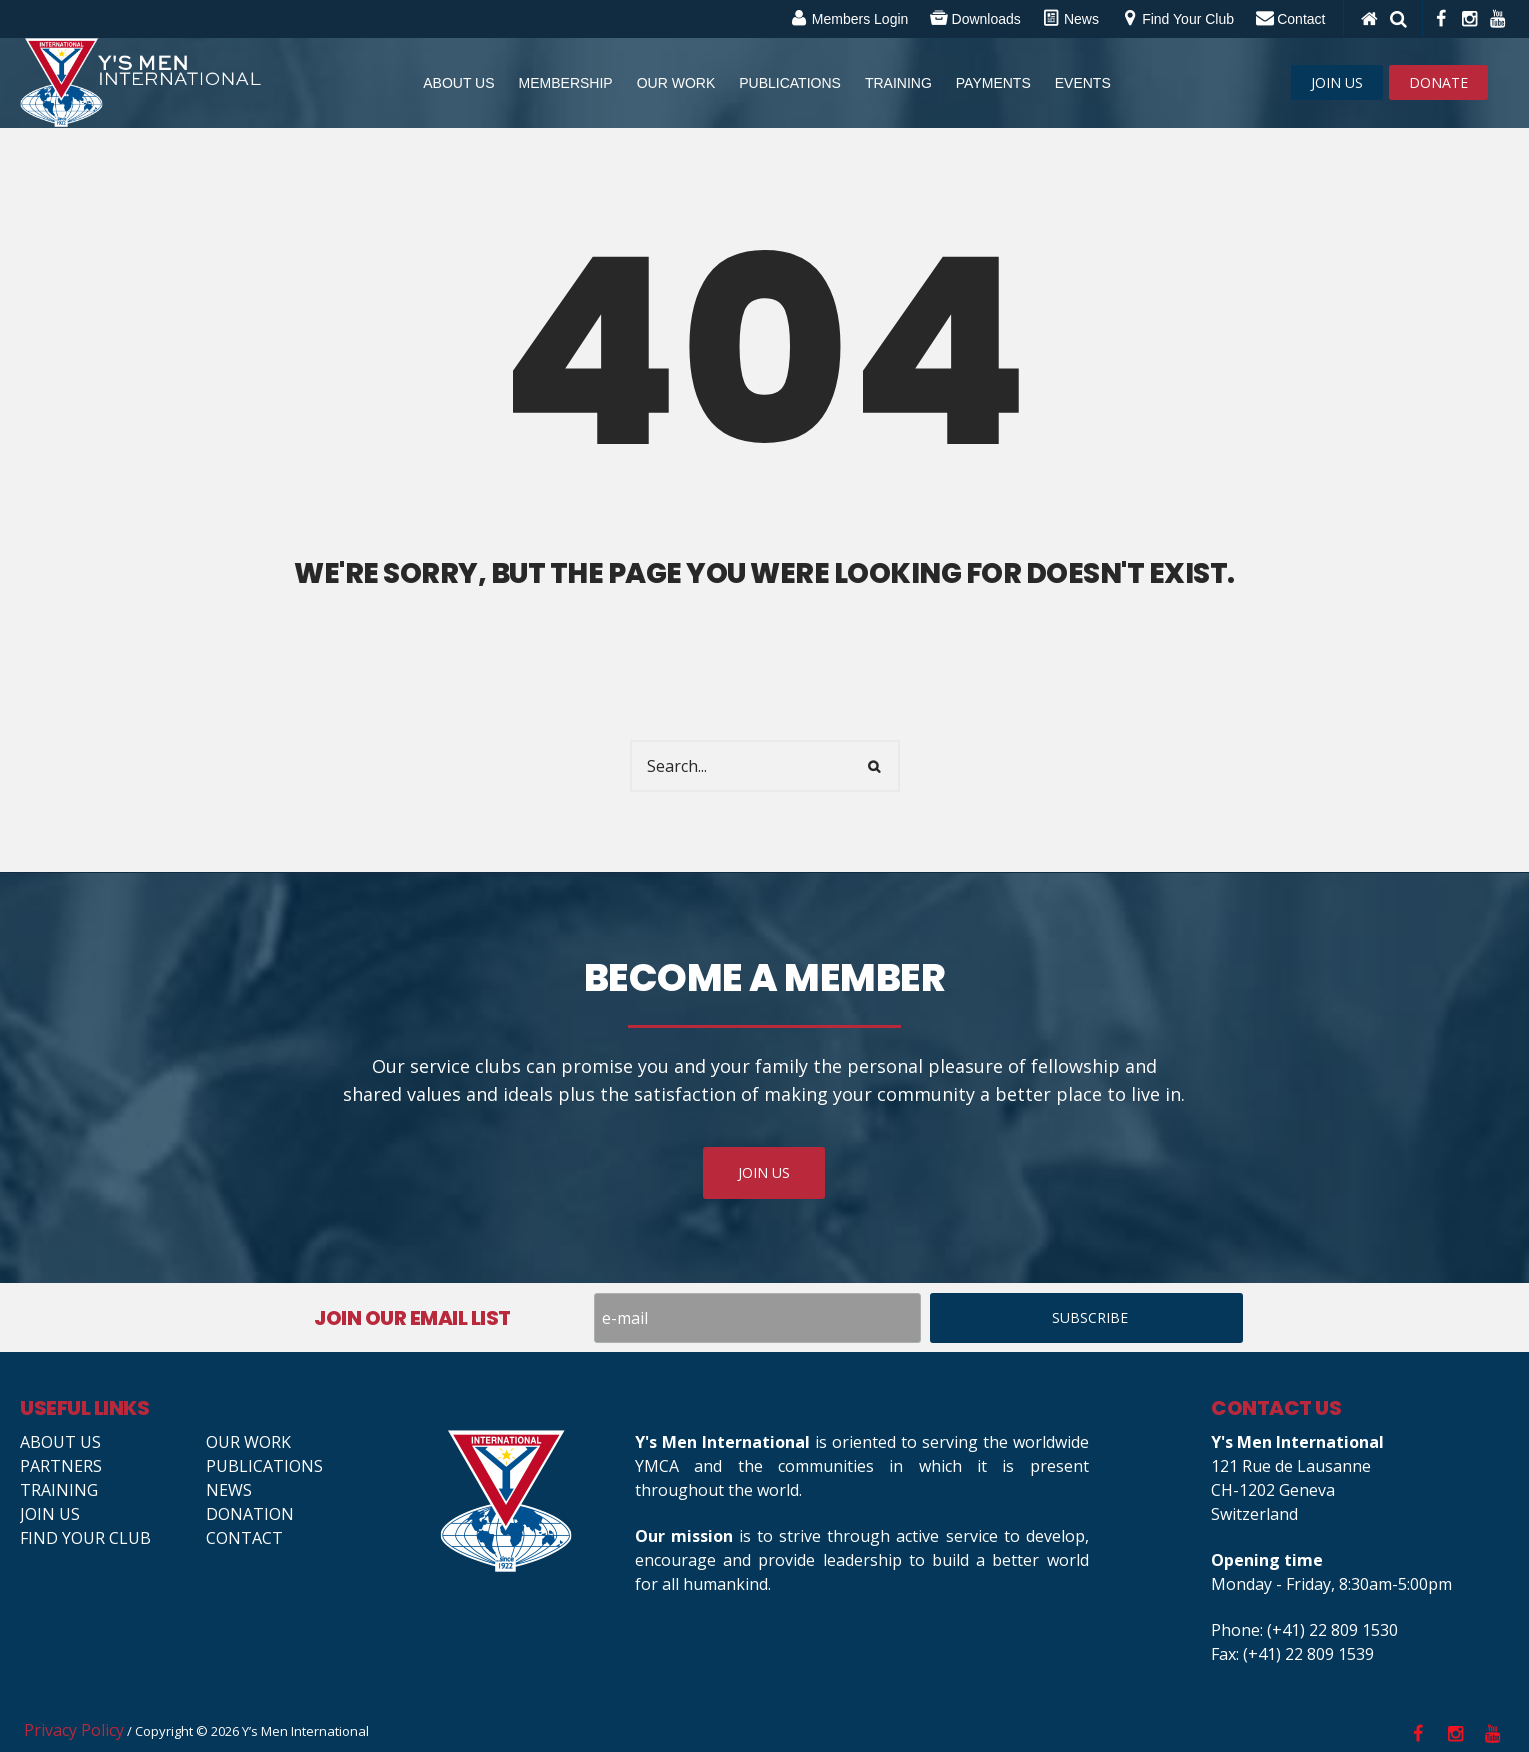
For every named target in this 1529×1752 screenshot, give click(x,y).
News (229, 1490)
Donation (250, 1514)
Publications (264, 1466)
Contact (244, 1538)
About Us (60, 1442)
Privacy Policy (74, 1730)
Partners (61, 1466)
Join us (50, 1514)
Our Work (248, 1442)
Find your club (85, 1538)
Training (59, 1490)
